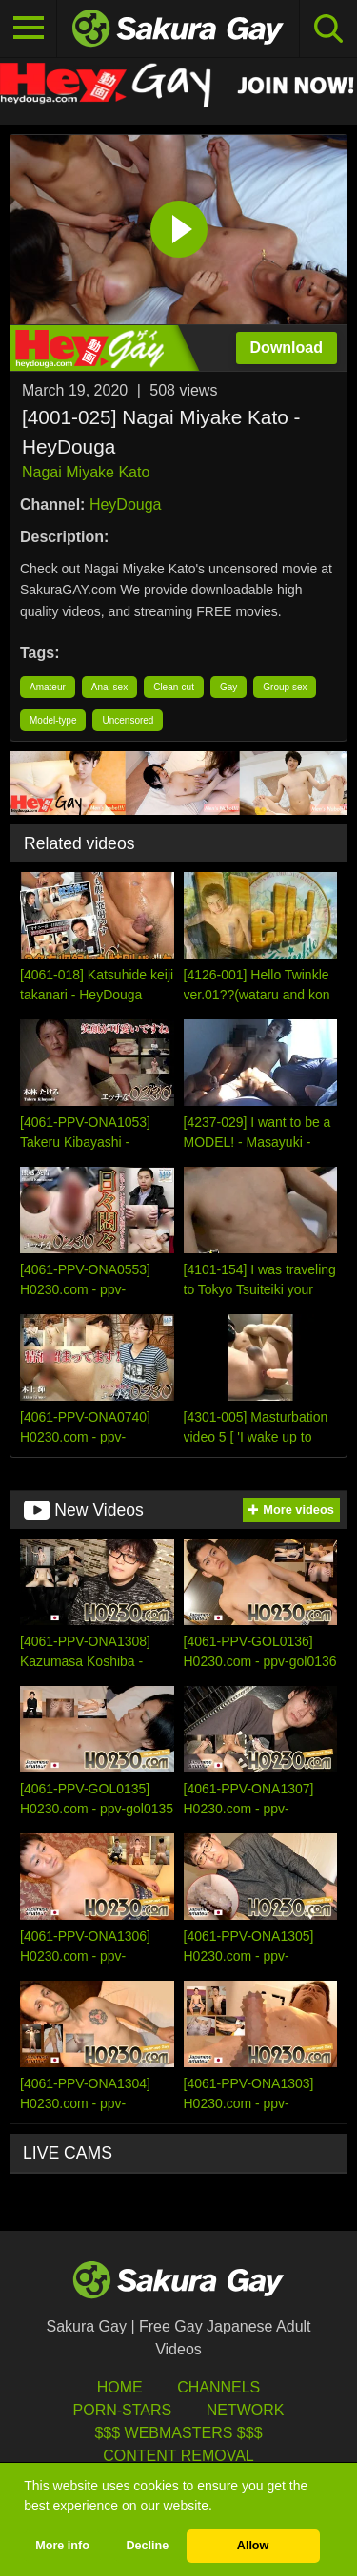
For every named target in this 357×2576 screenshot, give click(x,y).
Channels (218, 2387)
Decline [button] (147, 2545)
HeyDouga (125, 504)
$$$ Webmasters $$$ (178, 2433)
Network (246, 2410)
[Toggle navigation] (28, 28)
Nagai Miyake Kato (85, 472)
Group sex (285, 687)
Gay (228, 687)
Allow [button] (253, 2545)
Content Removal (178, 2456)
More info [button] (62, 2545)
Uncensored (127, 720)
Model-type (53, 720)
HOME (120, 2387)
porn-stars (122, 2410)
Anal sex (109, 687)
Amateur (48, 687)
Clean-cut (173, 687)
